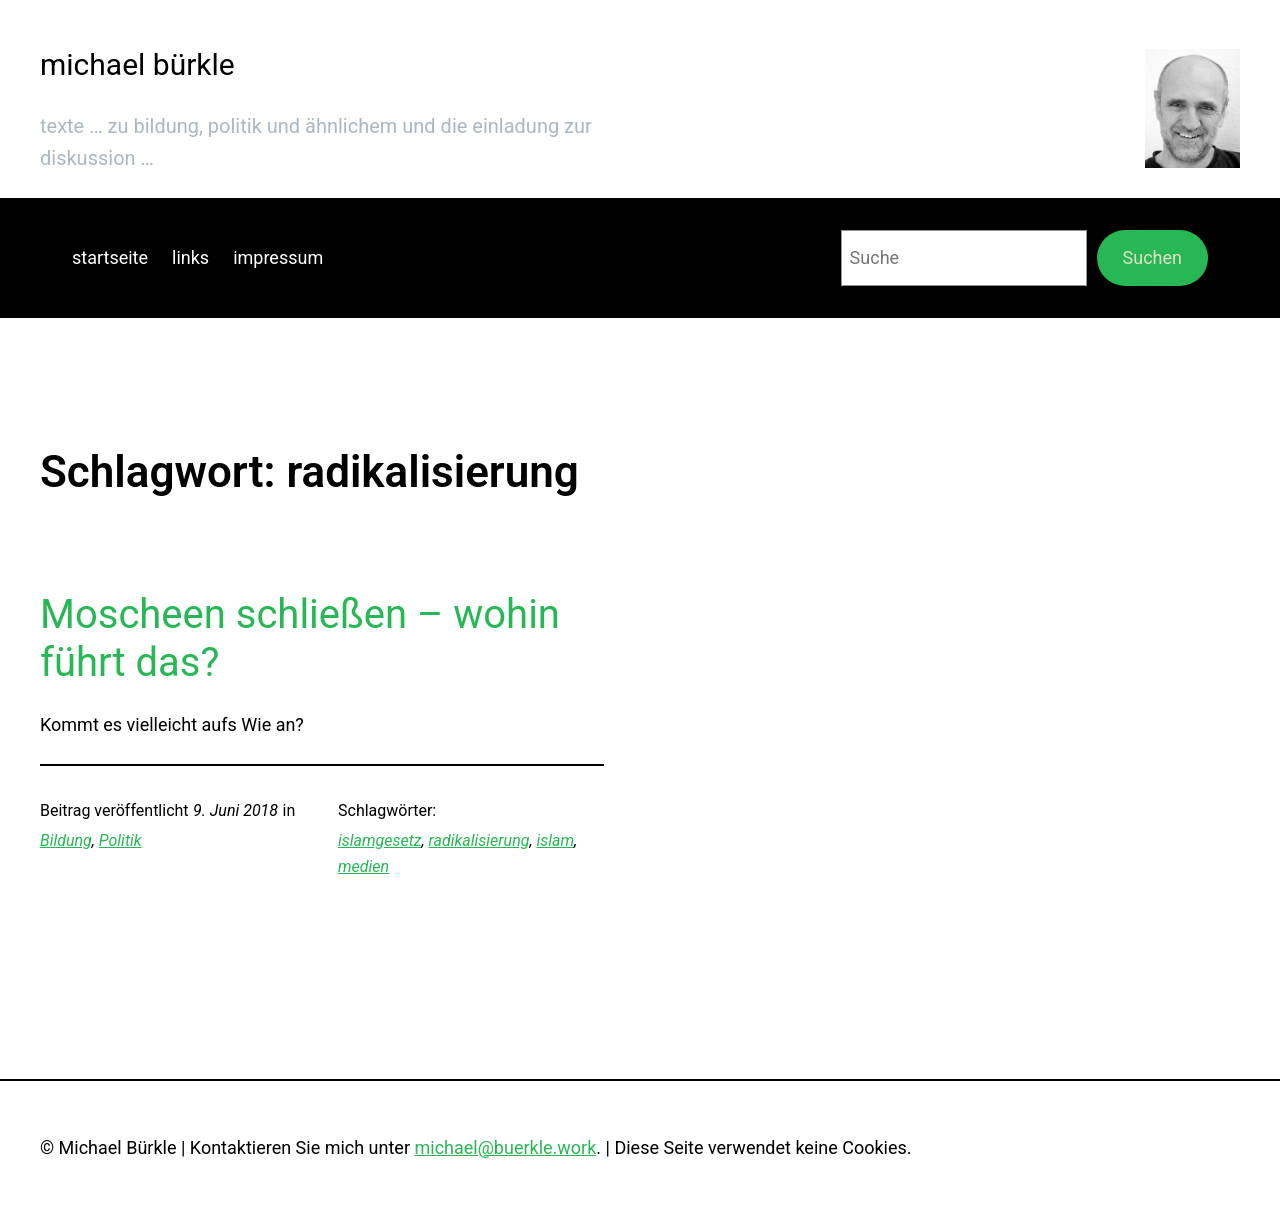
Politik (120, 840)
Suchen (1152, 257)
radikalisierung (479, 840)
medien (363, 866)
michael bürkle (137, 64)
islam (555, 840)
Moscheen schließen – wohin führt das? (300, 638)
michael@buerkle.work (505, 1147)
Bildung (66, 840)
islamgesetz (380, 840)
